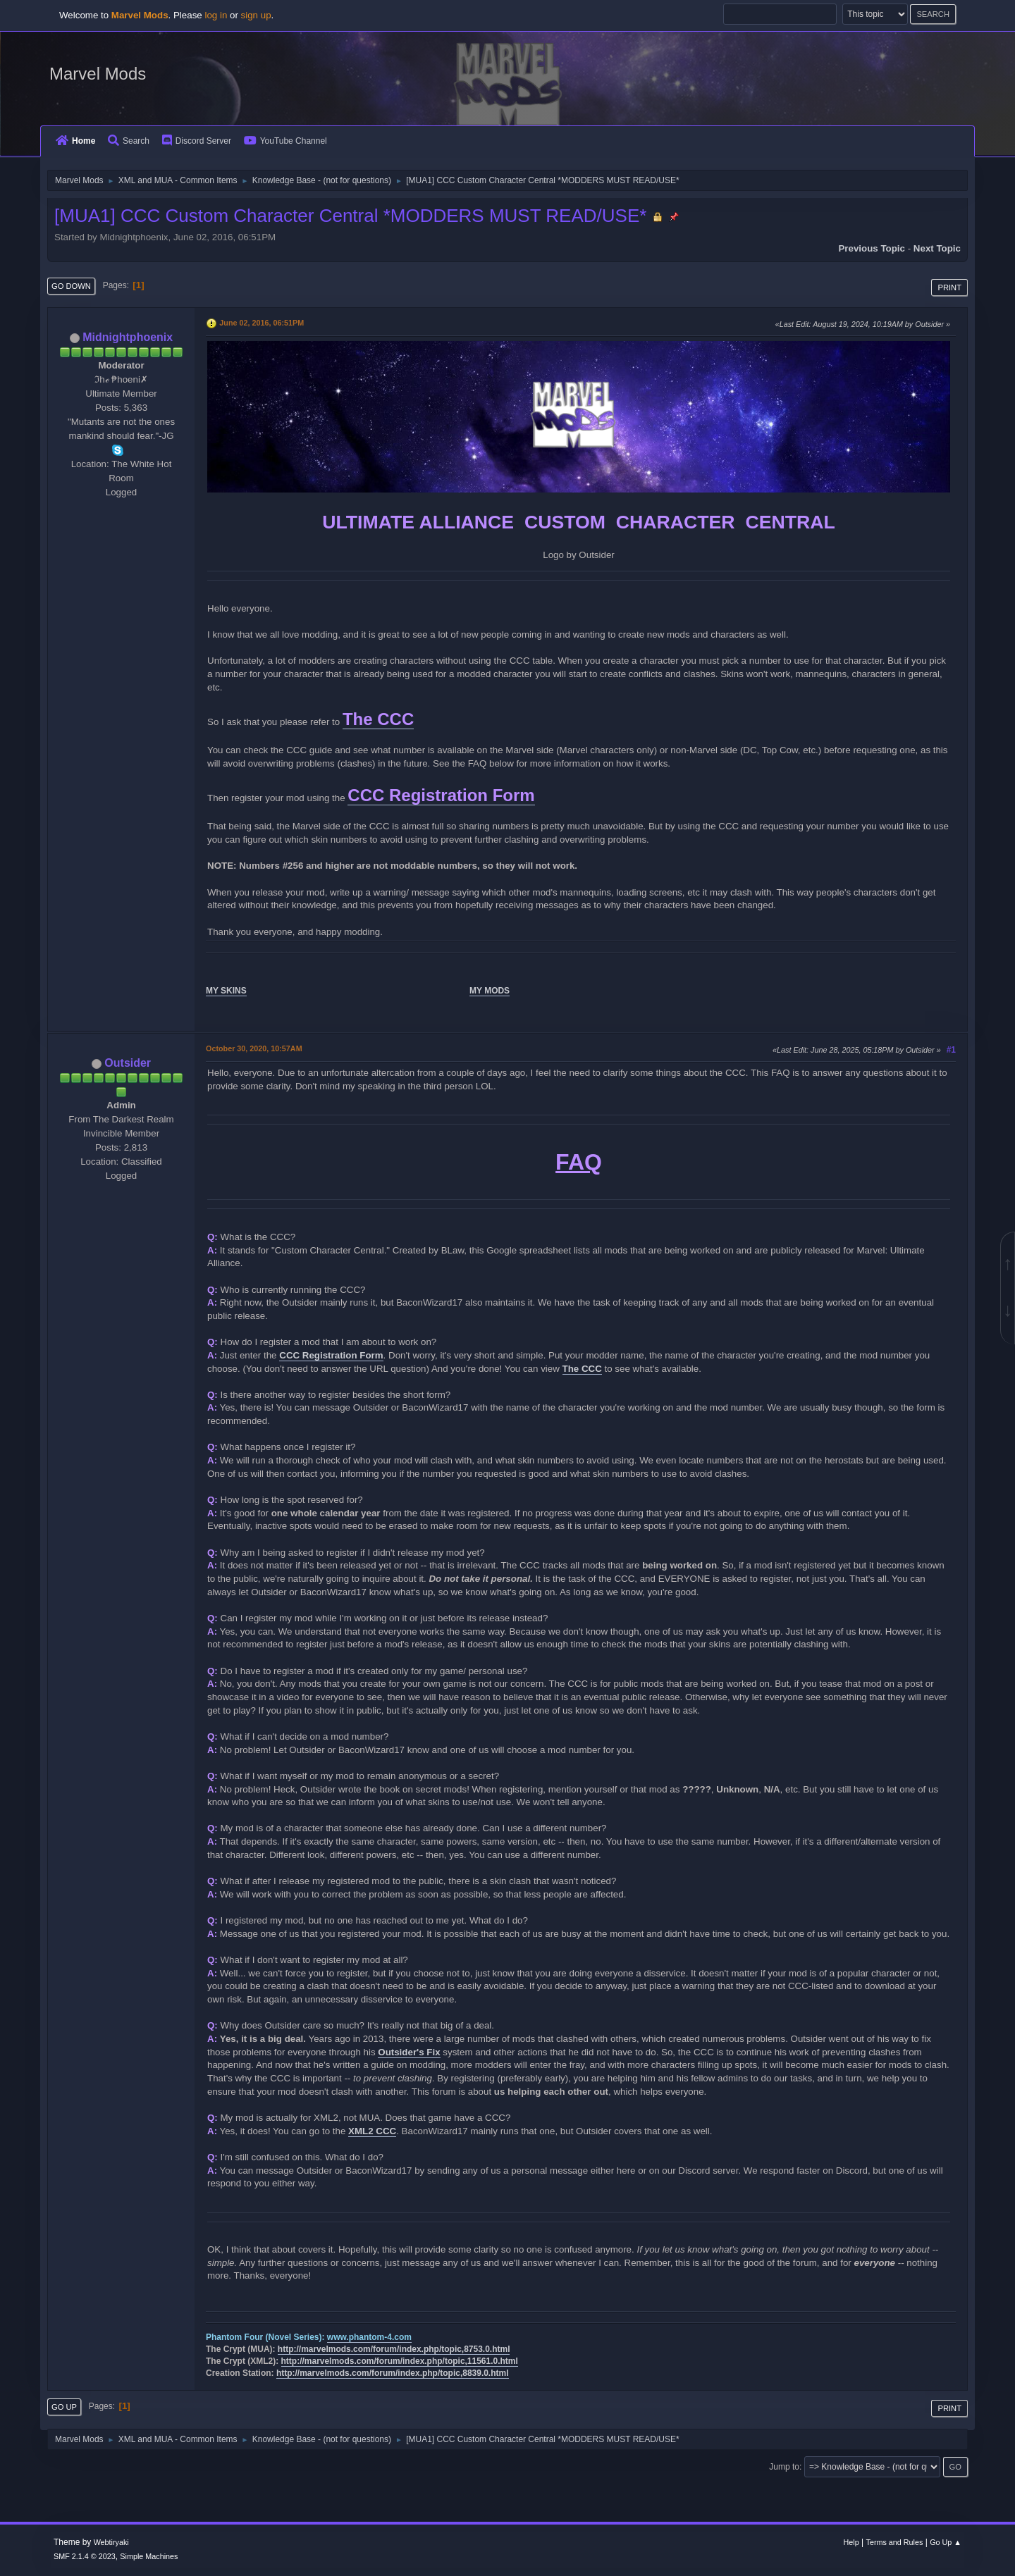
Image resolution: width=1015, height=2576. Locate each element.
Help (851, 2542)
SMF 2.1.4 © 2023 (85, 2556)
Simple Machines (149, 2556)
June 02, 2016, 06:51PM (261, 322)
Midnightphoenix (127, 337)
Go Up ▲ (945, 2542)
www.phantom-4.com (369, 2337)
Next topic (937, 248)
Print (949, 287)
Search (128, 141)
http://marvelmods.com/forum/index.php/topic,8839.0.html (392, 2373)
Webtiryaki (111, 2542)
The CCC (378, 719)
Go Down (71, 286)
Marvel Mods (97, 73)
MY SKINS (226, 991)
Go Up (64, 2407)
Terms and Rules (894, 2542)
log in (215, 15)
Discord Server (196, 141)
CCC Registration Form (440, 795)
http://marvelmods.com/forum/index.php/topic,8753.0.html (394, 2349)
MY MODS (489, 991)
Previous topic (871, 248)
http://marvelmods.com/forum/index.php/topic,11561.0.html (399, 2361)
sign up (256, 15)
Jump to (784, 2467)
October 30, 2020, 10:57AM (254, 1048)
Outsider (127, 1063)
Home (75, 141)
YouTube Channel (285, 141)
